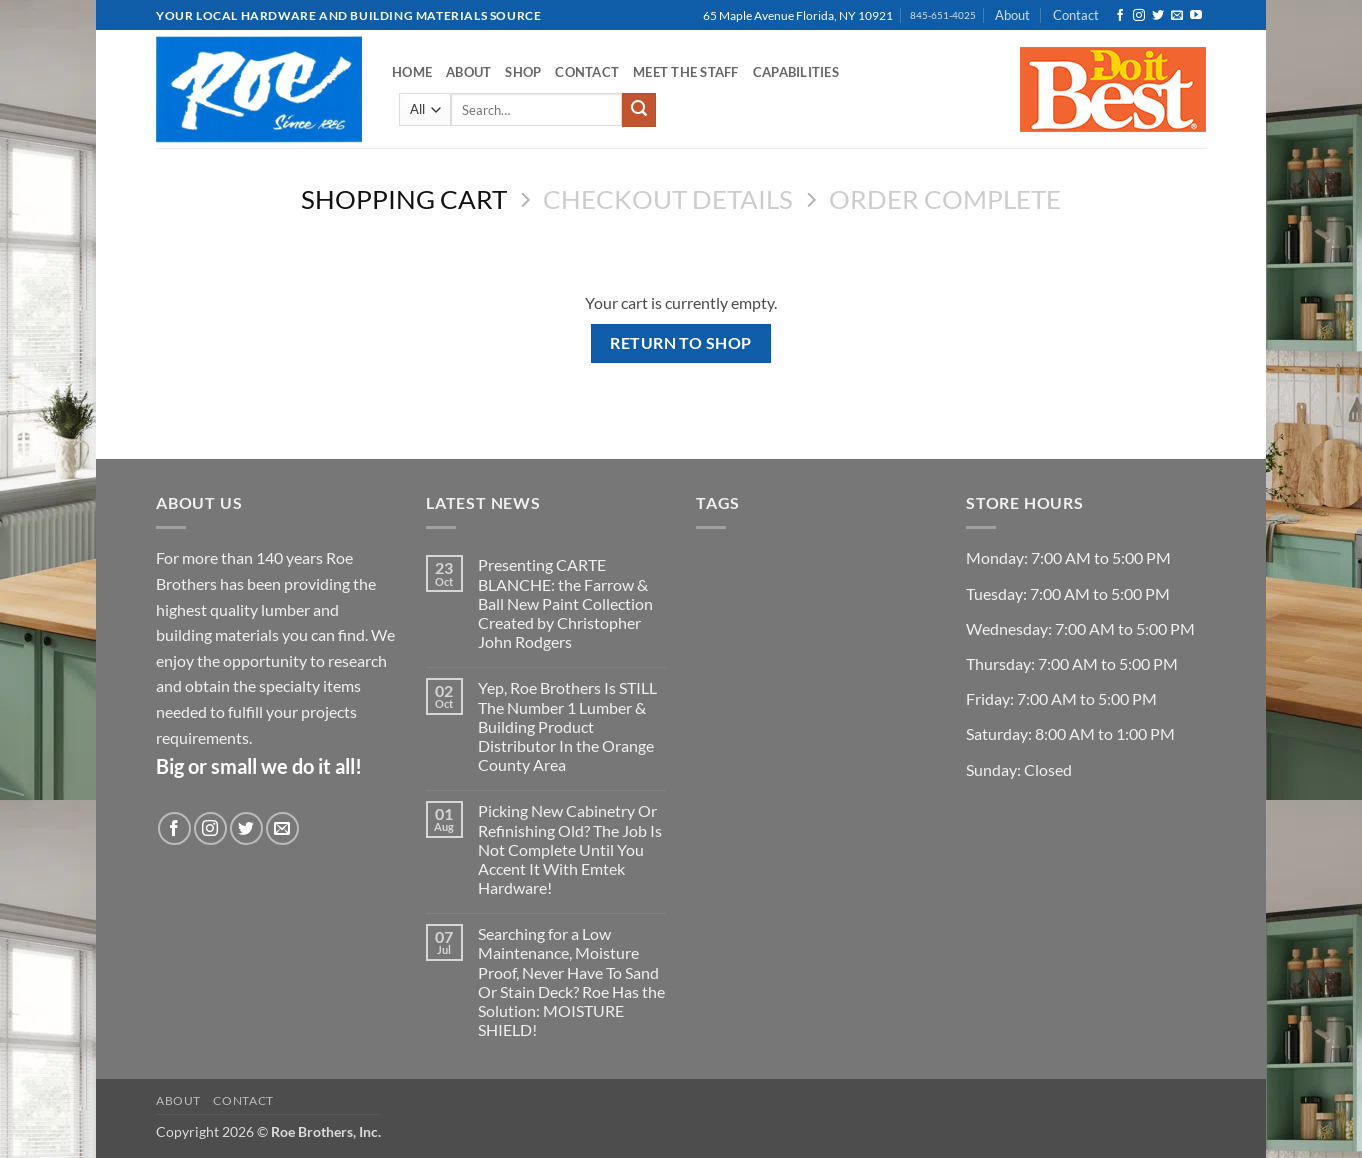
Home (412, 72)
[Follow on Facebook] (1120, 16)
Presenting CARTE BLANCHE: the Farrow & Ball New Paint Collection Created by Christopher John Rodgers (565, 603)
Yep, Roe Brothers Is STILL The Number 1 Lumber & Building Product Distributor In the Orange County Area (567, 726)
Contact (1076, 15)
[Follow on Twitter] (1158, 16)
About (1012, 15)
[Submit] (639, 110)
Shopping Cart (404, 199)
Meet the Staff (686, 72)
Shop (523, 72)
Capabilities (796, 72)
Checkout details (668, 199)
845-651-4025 (943, 15)
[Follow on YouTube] (1196, 16)
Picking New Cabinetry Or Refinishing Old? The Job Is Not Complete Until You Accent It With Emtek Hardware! (570, 849)
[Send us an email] (1177, 16)
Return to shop (681, 343)
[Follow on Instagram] (1139, 16)
